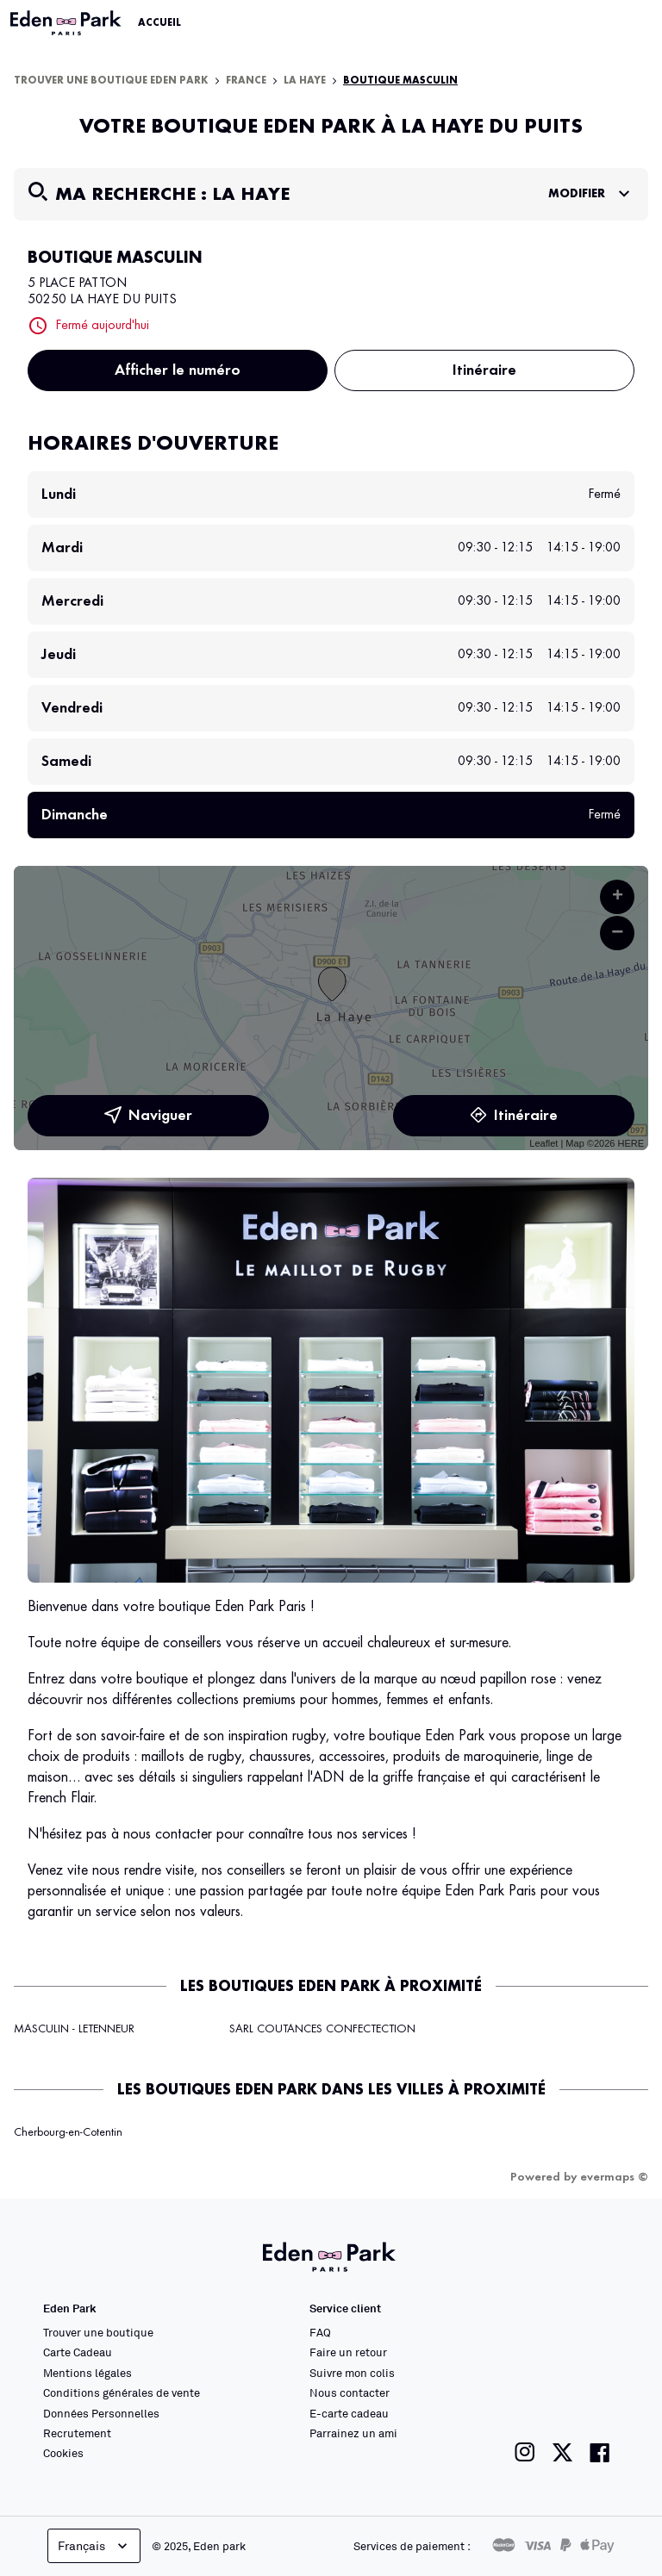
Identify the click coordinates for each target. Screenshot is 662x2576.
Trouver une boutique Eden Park (111, 81)
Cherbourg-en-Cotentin (68, 2132)
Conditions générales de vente (121, 2392)
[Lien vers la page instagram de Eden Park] (525, 2452)
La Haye (305, 81)
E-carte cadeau (349, 2413)
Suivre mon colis (352, 2373)
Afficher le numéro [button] (177, 370)
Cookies (63, 2453)
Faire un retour (348, 2352)
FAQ (320, 2332)
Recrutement (77, 2433)
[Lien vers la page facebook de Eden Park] (600, 2452)
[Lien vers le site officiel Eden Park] (67, 23)
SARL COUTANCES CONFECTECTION (322, 2029)
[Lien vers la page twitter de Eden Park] (562, 2452)
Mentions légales (87, 2373)
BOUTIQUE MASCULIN (400, 81)
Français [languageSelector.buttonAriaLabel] (94, 2545)
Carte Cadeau (77, 2352)
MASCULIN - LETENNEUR (74, 2029)
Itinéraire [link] (484, 370)
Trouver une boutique (98, 2332)
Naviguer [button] (148, 1115)
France (246, 81)
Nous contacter (349, 2392)
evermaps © (614, 2177)
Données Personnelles (101, 2413)
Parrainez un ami (353, 2433)
